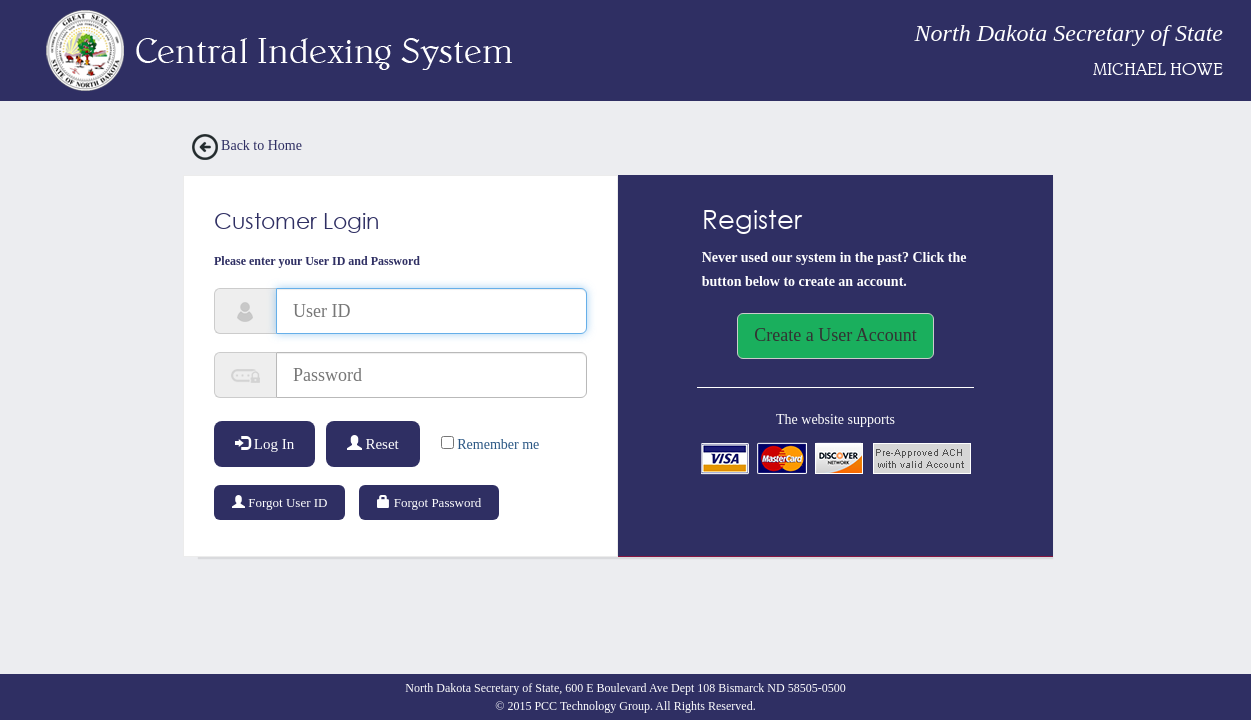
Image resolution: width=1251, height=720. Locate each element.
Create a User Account (835, 335)
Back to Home (247, 145)
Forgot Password (429, 502)
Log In (264, 444)
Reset (373, 444)
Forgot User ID (279, 502)
